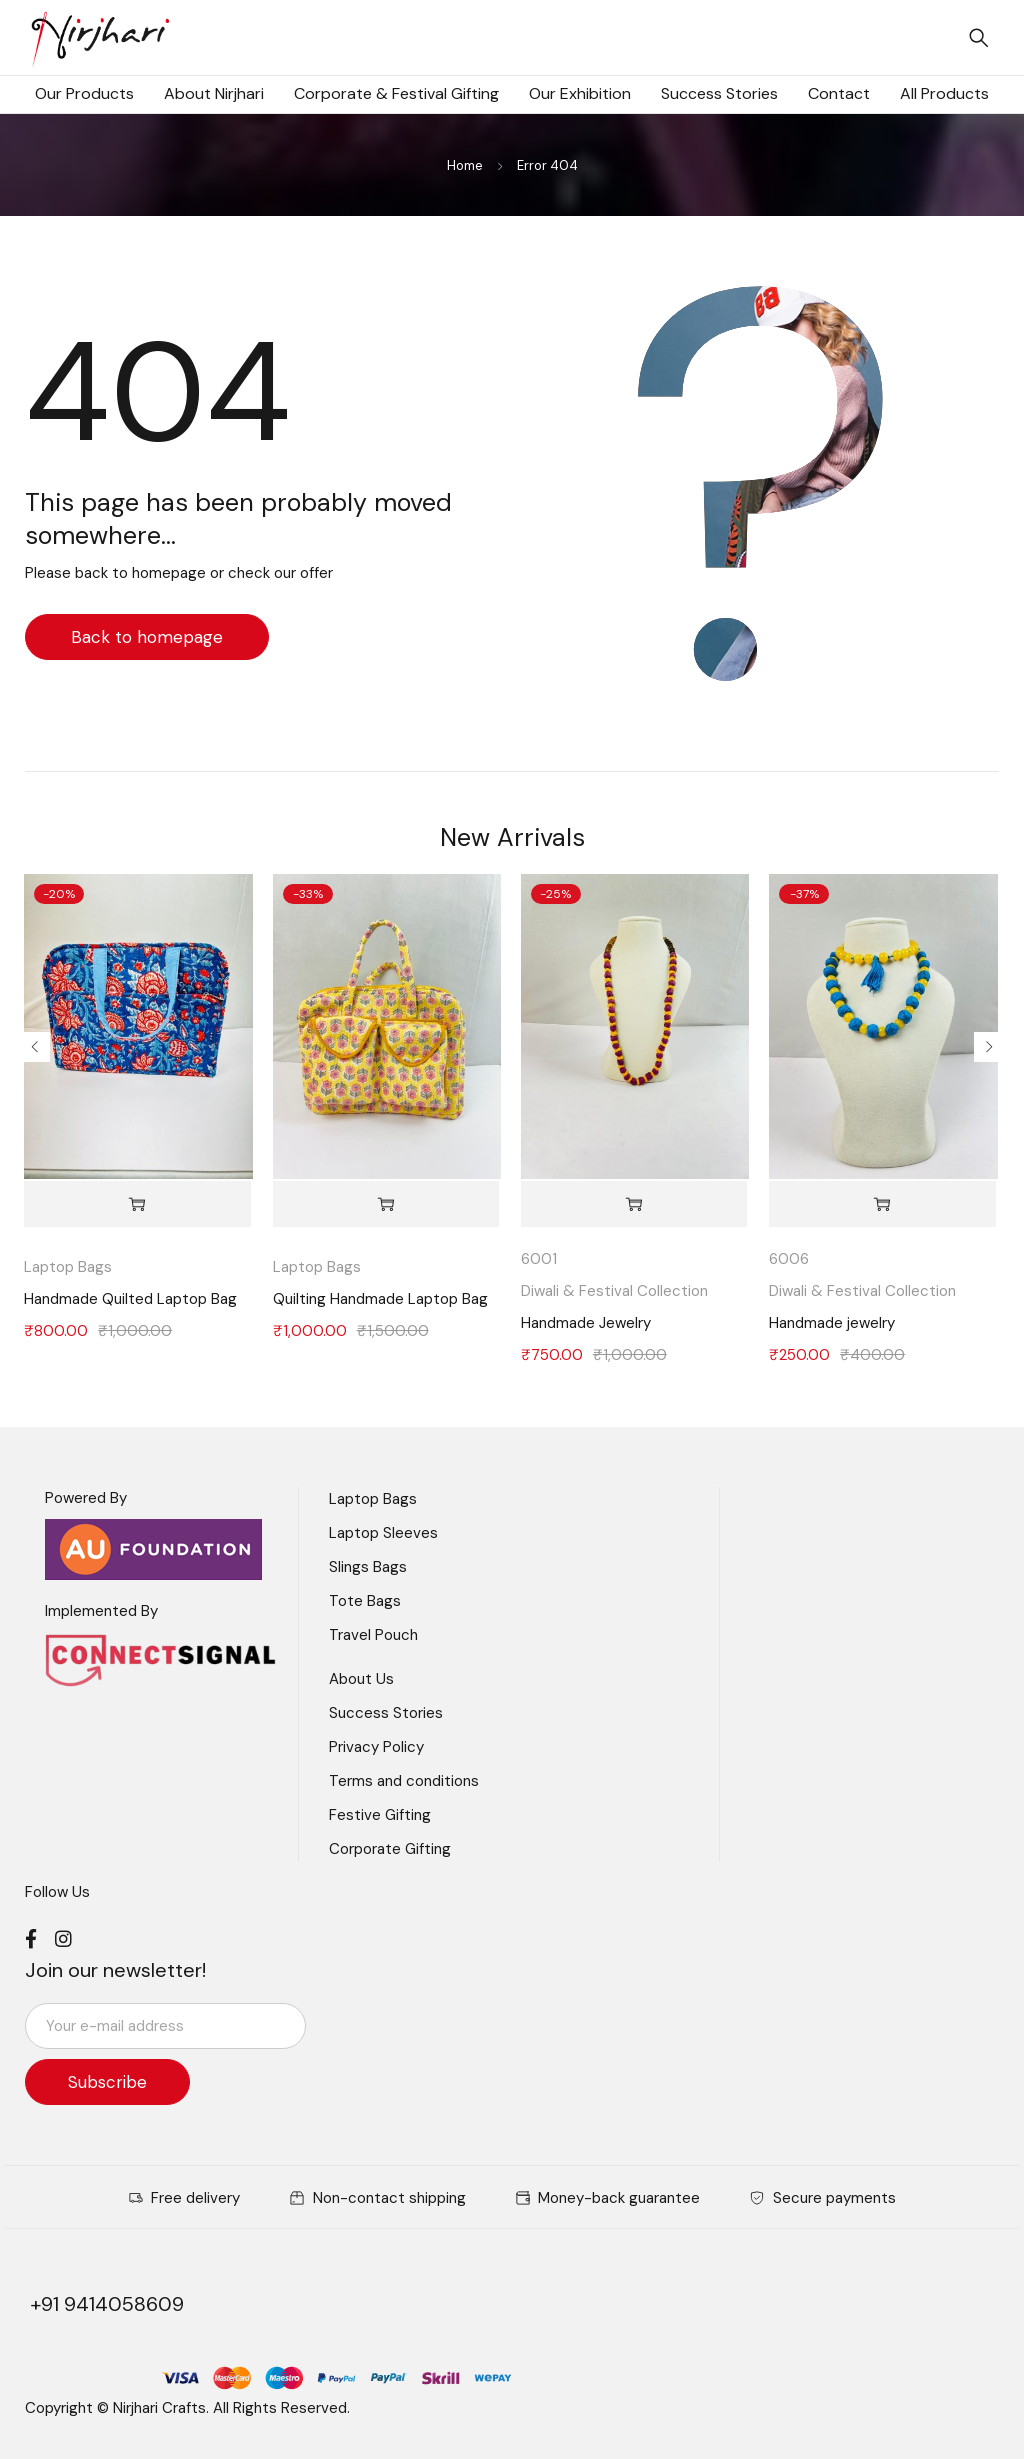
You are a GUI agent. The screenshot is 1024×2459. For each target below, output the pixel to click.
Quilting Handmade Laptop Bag (380, 1299)
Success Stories (386, 1713)
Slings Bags (368, 1567)
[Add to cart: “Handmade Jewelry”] (634, 1204)
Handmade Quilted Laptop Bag (130, 1299)
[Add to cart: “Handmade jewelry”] (882, 1204)
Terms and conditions (404, 1781)
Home (465, 165)
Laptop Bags (68, 1267)
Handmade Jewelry (586, 1323)
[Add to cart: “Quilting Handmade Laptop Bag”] (386, 1204)
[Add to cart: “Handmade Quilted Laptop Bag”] (137, 1204)
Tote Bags (365, 1601)
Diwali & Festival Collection (614, 1291)
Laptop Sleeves (383, 1533)
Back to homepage (147, 637)
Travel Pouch (373, 1635)
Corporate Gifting (390, 1849)
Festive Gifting (380, 1815)
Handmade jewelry (832, 1323)
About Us (361, 1679)
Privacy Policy (376, 1747)
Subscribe (109, 2082)
